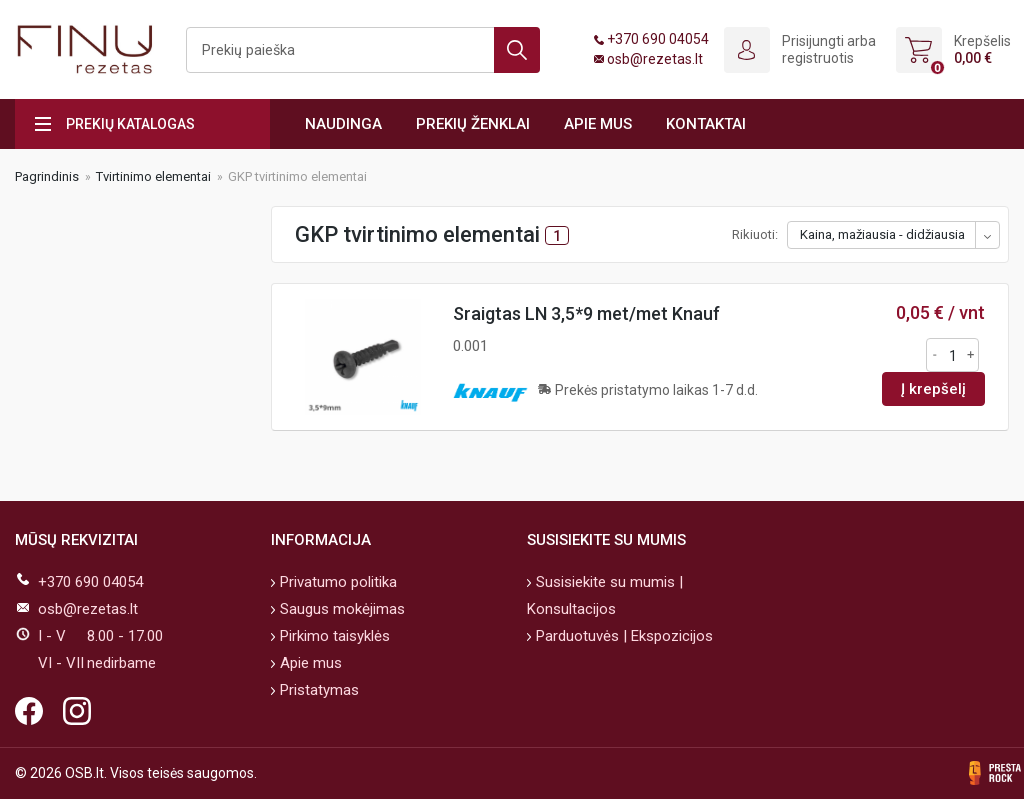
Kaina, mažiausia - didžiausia (882, 234)
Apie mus (598, 124)
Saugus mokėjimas (340, 609)
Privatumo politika (336, 582)
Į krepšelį (933, 389)
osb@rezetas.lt (655, 59)
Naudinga (343, 124)
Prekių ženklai (473, 124)
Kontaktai (706, 124)
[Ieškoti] (363, 50)
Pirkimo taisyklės (333, 636)
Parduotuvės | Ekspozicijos (622, 636)
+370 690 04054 (658, 39)
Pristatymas (317, 690)
